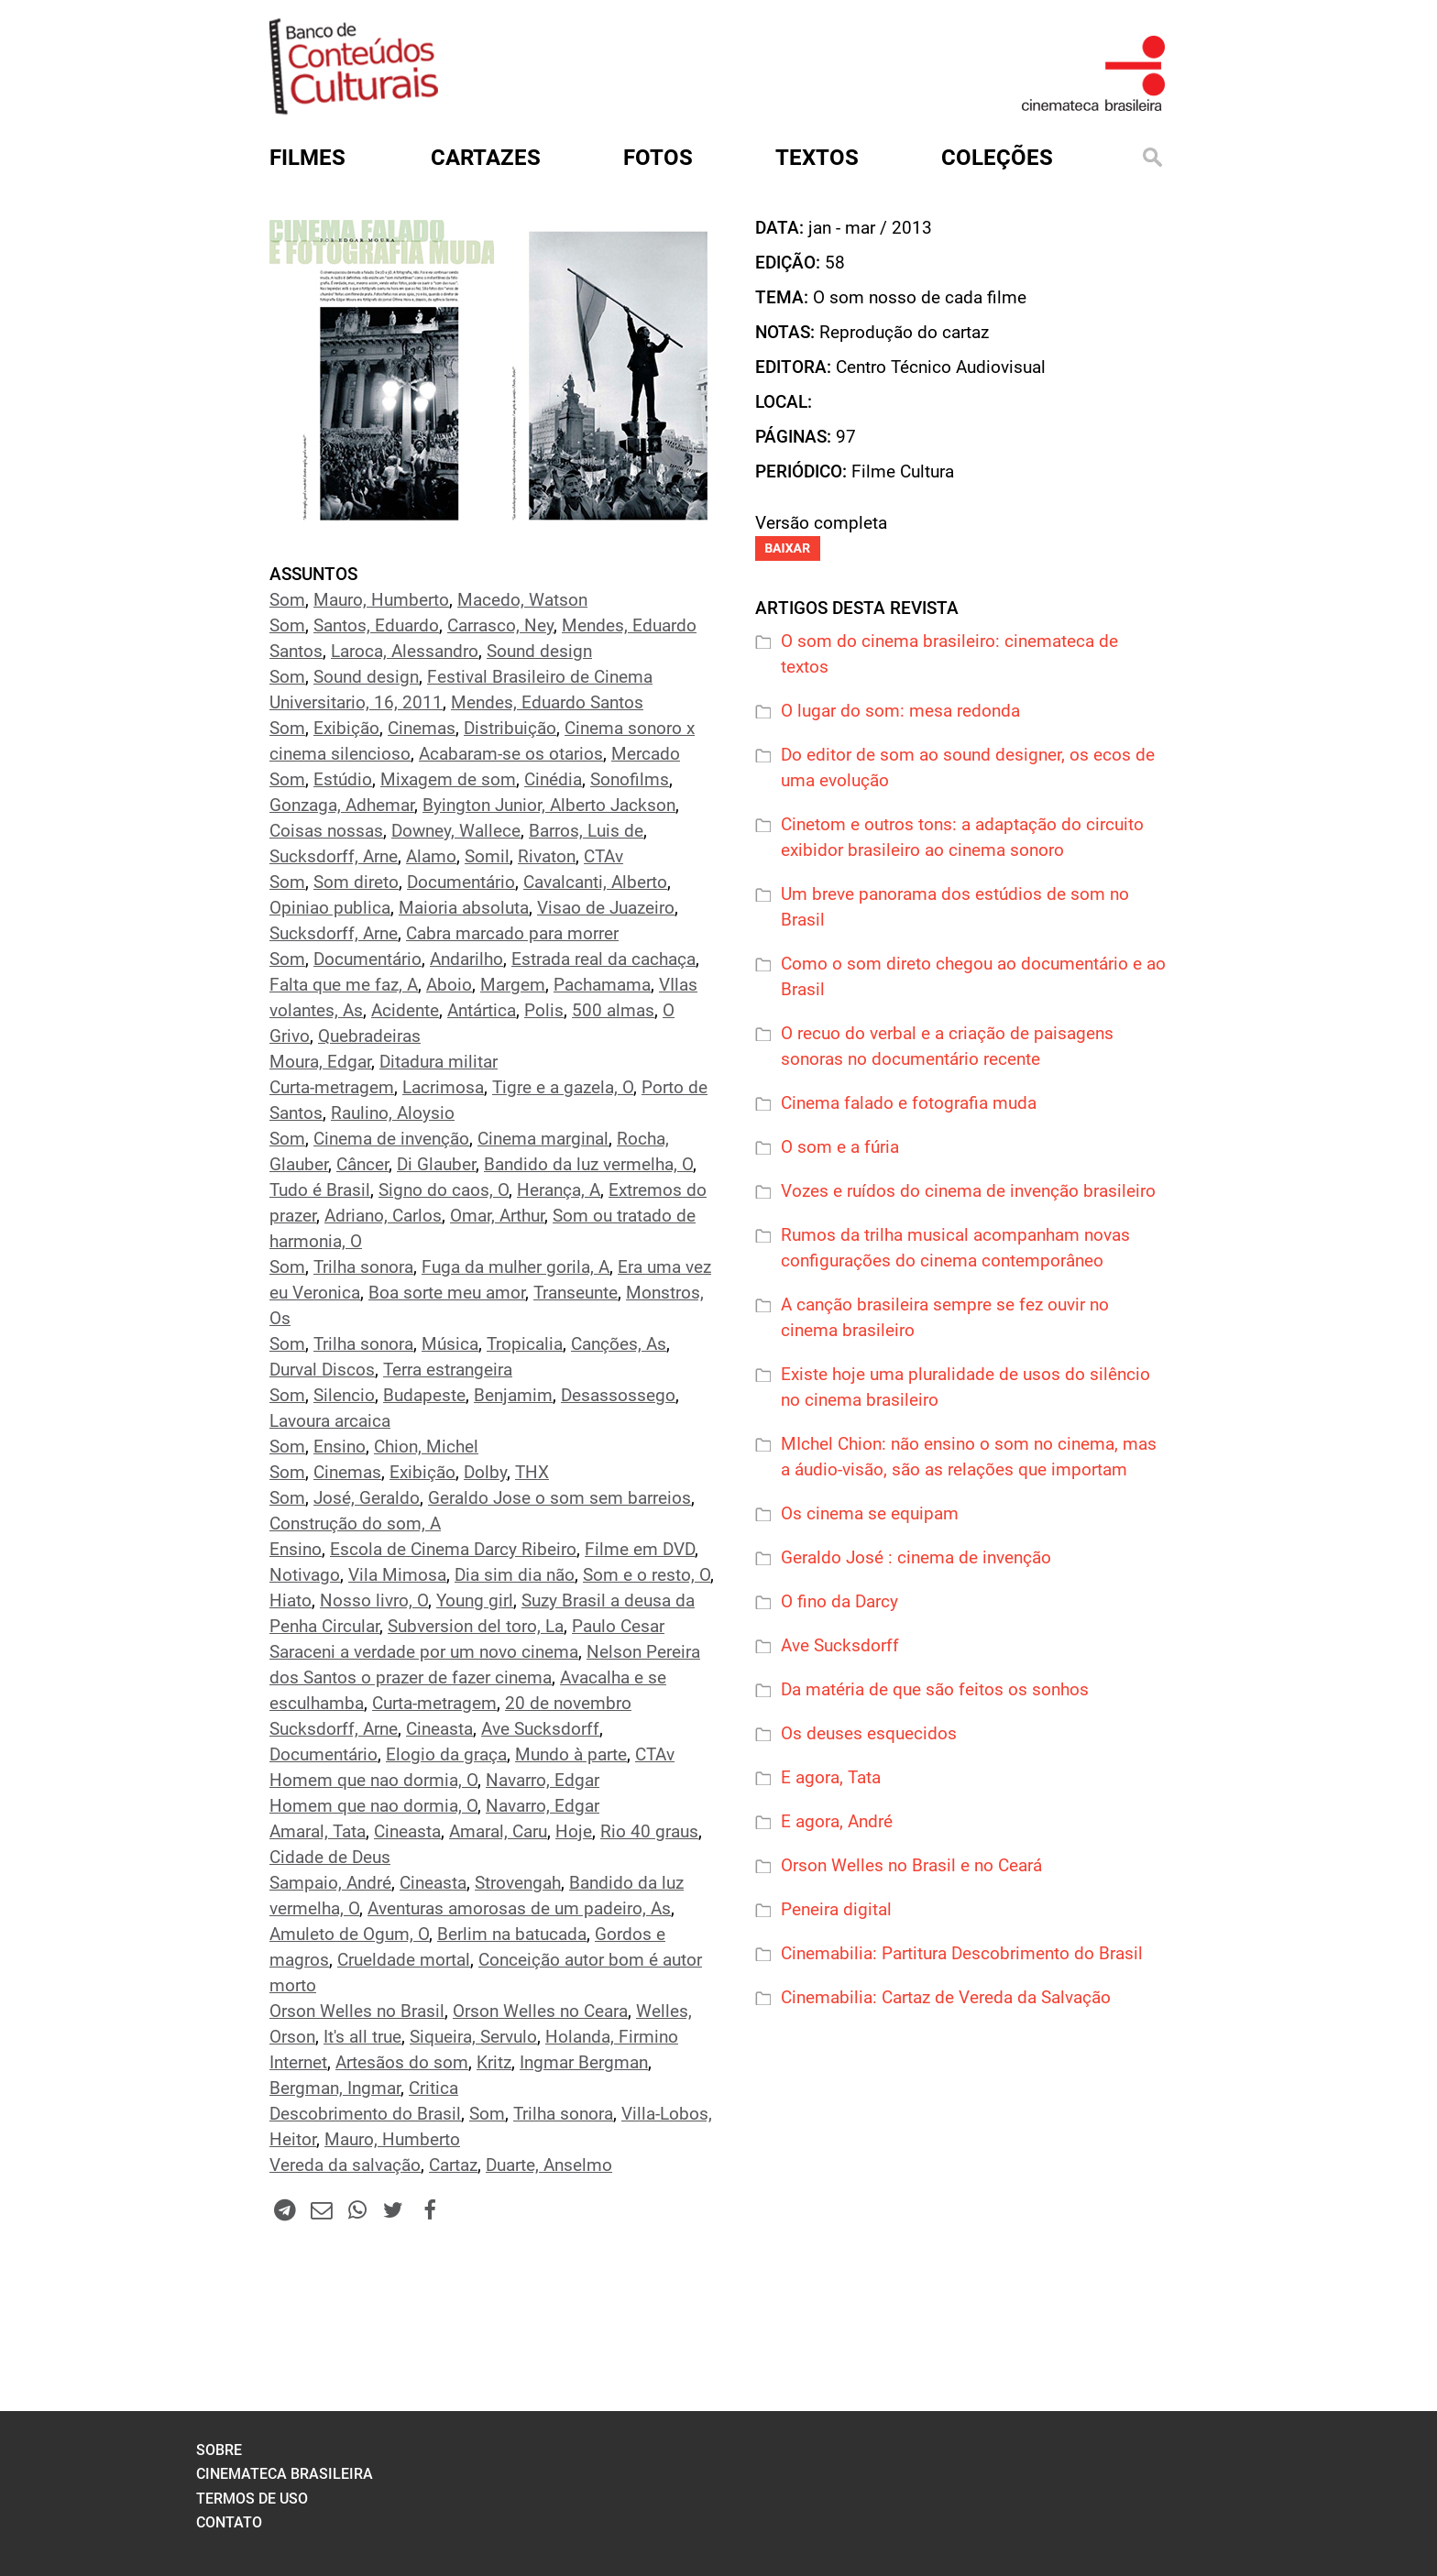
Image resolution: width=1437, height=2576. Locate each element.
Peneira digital (836, 1910)
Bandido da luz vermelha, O (588, 1165)
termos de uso (252, 2498)
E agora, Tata (831, 1778)
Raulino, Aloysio (393, 1113)
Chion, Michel (426, 1447)
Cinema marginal (543, 1139)
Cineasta (439, 1729)
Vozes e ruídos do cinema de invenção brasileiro (968, 1191)
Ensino (339, 1447)
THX (532, 1473)
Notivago (304, 1575)
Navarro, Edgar (542, 1780)
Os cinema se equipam (870, 1514)
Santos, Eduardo (376, 626)
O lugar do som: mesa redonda (900, 711)
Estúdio (342, 780)
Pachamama (602, 985)
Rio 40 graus (649, 1832)
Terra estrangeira (447, 1370)
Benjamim (513, 1396)
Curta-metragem (331, 1088)
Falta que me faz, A (343, 985)
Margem (512, 985)
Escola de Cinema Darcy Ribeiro (453, 1550)
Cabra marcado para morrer (512, 934)
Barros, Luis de (586, 831)
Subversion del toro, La (476, 1627)
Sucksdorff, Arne (333, 857)
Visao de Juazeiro (606, 908)
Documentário (461, 882)
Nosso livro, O (374, 1601)
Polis (544, 1011)
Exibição (346, 728)
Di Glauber (436, 1165)
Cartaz (453, 2165)
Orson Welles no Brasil (356, 2011)
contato (229, 2522)
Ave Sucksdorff (540, 1729)
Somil (487, 857)
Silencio (344, 1396)
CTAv (603, 857)
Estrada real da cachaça (603, 959)
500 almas (613, 1011)
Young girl (474, 1601)
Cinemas (421, 728)
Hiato (290, 1601)
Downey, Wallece (456, 831)
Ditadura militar (438, 1062)
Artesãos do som (401, 2063)
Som (287, 600)
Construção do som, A (355, 1524)
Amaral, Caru (498, 1832)
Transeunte (575, 1293)
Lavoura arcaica (329, 1421)
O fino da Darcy (839, 1602)
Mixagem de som (448, 780)
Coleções (997, 157)
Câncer (362, 1165)
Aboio (449, 985)
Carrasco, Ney (500, 626)
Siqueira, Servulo (473, 2037)
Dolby (485, 1473)
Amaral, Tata (317, 1832)
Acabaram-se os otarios (511, 754)
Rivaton (547, 857)
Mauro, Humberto (381, 600)
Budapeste (424, 1396)
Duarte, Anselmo (549, 2165)
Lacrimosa (443, 1088)
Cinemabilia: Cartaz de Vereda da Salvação (946, 1998)
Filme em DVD (640, 1550)
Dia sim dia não (515, 1575)
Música (450, 1344)
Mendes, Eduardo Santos (547, 703)
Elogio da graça (446, 1755)
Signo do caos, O (443, 1190)
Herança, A (558, 1190)
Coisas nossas (326, 831)
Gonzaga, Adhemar (341, 805)
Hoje (573, 1832)
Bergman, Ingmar (334, 2088)
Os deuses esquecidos (869, 1734)
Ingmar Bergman (584, 2063)
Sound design (539, 651)
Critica (433, 2088)
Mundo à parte (571, 1755)
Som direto (356, 882)
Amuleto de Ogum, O (349, 1934)
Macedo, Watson (522, 600)
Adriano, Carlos (383, 1216)
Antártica (481, 1011)
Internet (298, 2063)
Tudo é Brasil (319, 1190)
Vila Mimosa (397, 1575)
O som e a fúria (840, 1147)
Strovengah (518, 1883)
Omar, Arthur (497, 1216)
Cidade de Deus (329, 1857)
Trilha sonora (363, 1267)
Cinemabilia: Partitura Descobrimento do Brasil (962, 1954)
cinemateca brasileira (284, 2474)
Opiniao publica (329, 908)
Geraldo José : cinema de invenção (916, 1558)
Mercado (645, 754)
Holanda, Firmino (611, 2037)
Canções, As (618, 1344)
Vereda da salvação (345, 2165)
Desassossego (618, 1396)
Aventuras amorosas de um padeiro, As (519, 1909)
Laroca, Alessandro (404, 651)
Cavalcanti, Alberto (595, 882)
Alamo (431, 857)
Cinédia (553, 780)
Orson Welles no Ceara (540, 2011)
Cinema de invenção (391, 1139)
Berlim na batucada (512, 1934)
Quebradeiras (369, 1036)
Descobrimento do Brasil (365, 2114)
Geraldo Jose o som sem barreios (559, 1498)
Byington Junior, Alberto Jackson (548, 805)
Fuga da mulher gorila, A (515, 1267)
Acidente (405, 1011)
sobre (219, 2450)
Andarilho (466, 959)
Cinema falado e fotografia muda (909, 1103)
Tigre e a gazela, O (562, 1088)
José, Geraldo (366, 1498)
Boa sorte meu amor (446, 1293)
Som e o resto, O (646, 1575)
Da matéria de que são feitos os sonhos (935, 1690)
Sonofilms (629, 780)
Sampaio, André (330, 1883)
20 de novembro (568, 1704)
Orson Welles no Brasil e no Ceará (911, 1866)
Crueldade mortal (403, 1960)
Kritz (494, 2063)
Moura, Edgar (320, 1062)
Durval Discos (322, 1370)
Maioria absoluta (464, 908)
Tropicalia (525, 1344)
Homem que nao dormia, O (373, 1780)
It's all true (362, 2037)
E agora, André (837, 1822)
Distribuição (510, 728)
